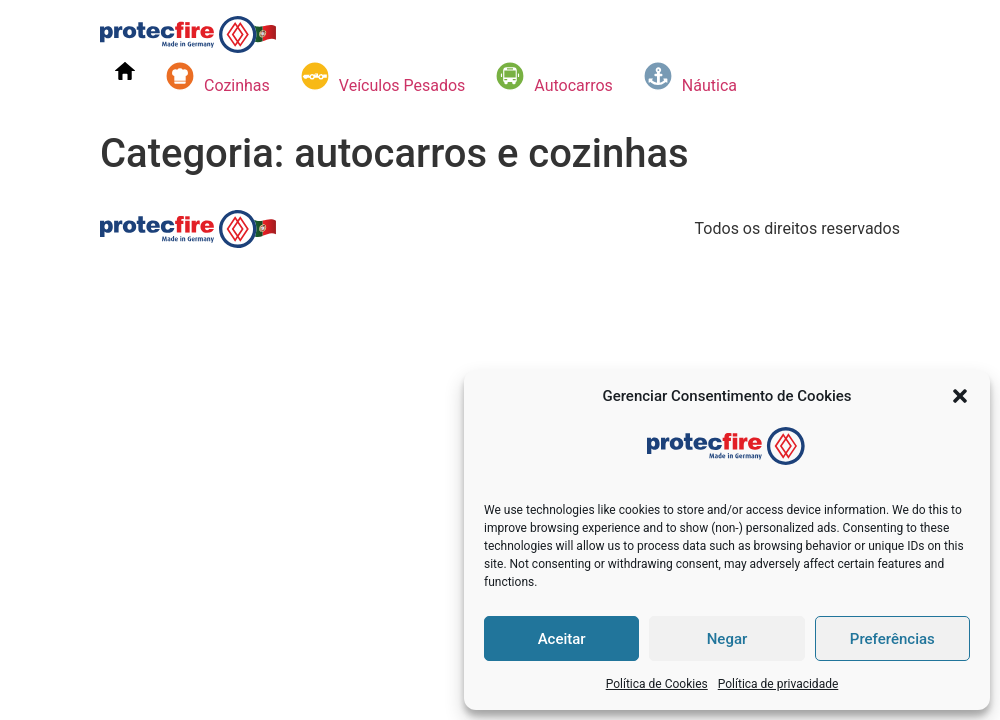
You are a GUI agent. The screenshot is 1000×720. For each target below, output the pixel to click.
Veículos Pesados (383, 78)
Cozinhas (217, 78)
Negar (727, 639)
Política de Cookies (657, 684)
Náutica (690, 78)
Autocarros (554, 78)
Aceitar (562, 639)
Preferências (892, 639)
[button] (960, 396)
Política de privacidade (778, 684)
